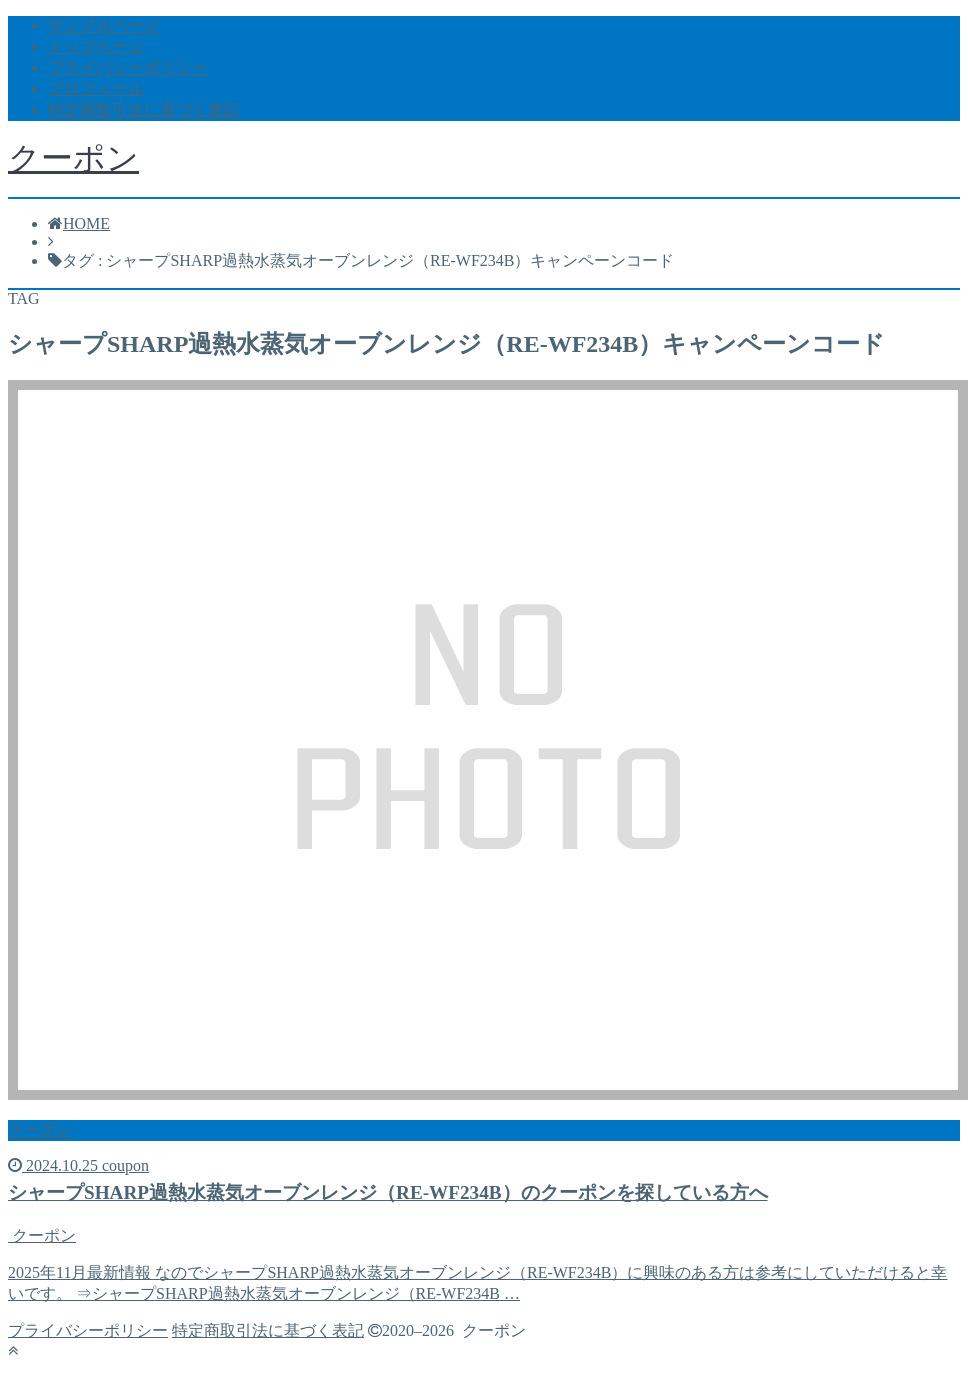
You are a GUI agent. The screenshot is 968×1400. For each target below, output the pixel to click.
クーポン (73, 158)
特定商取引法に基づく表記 (144, 109)
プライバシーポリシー (128, 67)
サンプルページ (104, 25)
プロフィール (96, 88)
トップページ (96, 46)
